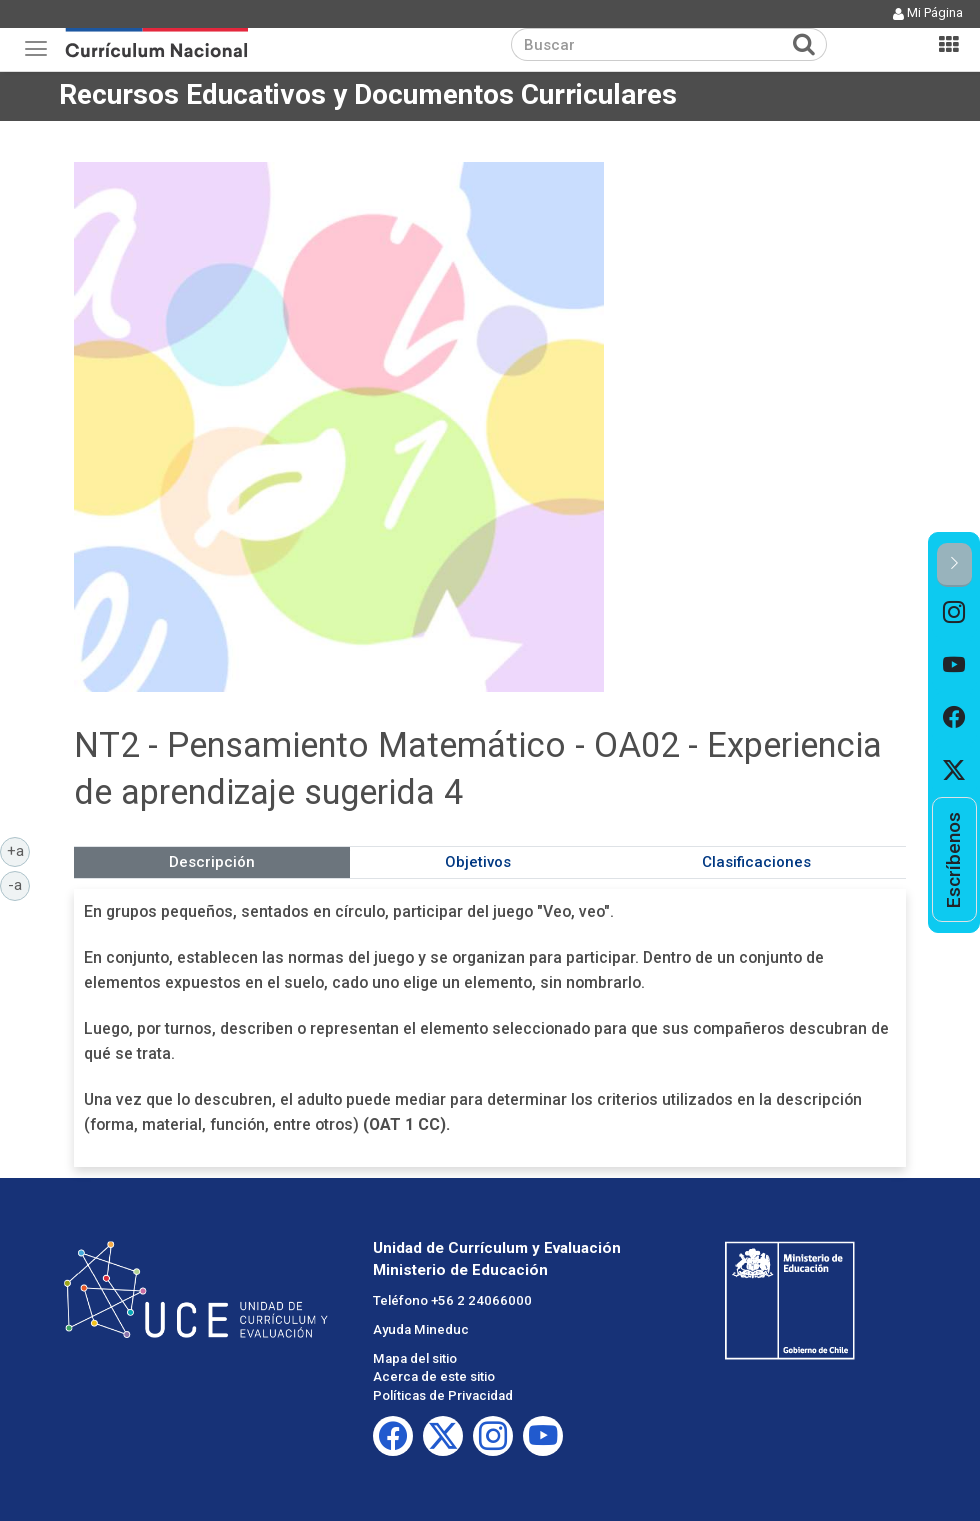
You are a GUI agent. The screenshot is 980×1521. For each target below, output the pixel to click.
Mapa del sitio (415, 1358)
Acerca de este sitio (434, 1376)
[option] (954, 613)
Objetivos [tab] (478, 862)
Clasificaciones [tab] (756, 862)
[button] (954, 564)
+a (19, 850)
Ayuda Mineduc (421, 1329)
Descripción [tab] (212, 862)
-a (19, 884)
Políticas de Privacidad (443, 1395)
